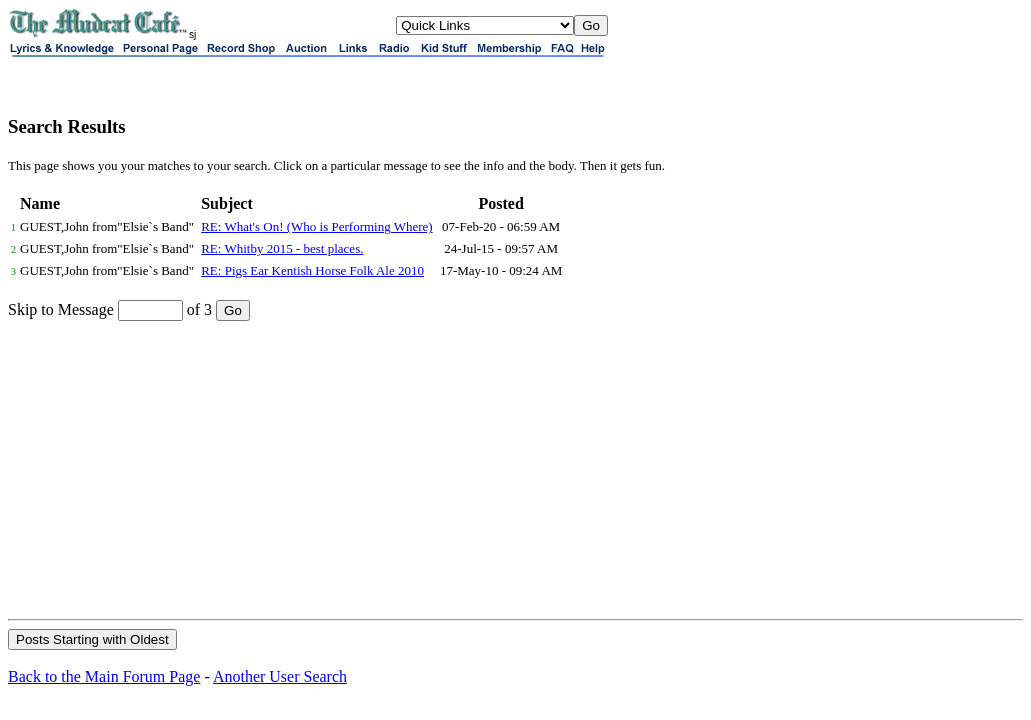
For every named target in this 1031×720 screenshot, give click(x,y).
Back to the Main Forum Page (104, 676)
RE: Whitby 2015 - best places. (282, 248)
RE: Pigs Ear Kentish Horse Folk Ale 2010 (312, 270)
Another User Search (280, 676)
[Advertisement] (515, 469)
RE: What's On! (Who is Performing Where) (316, 226)
